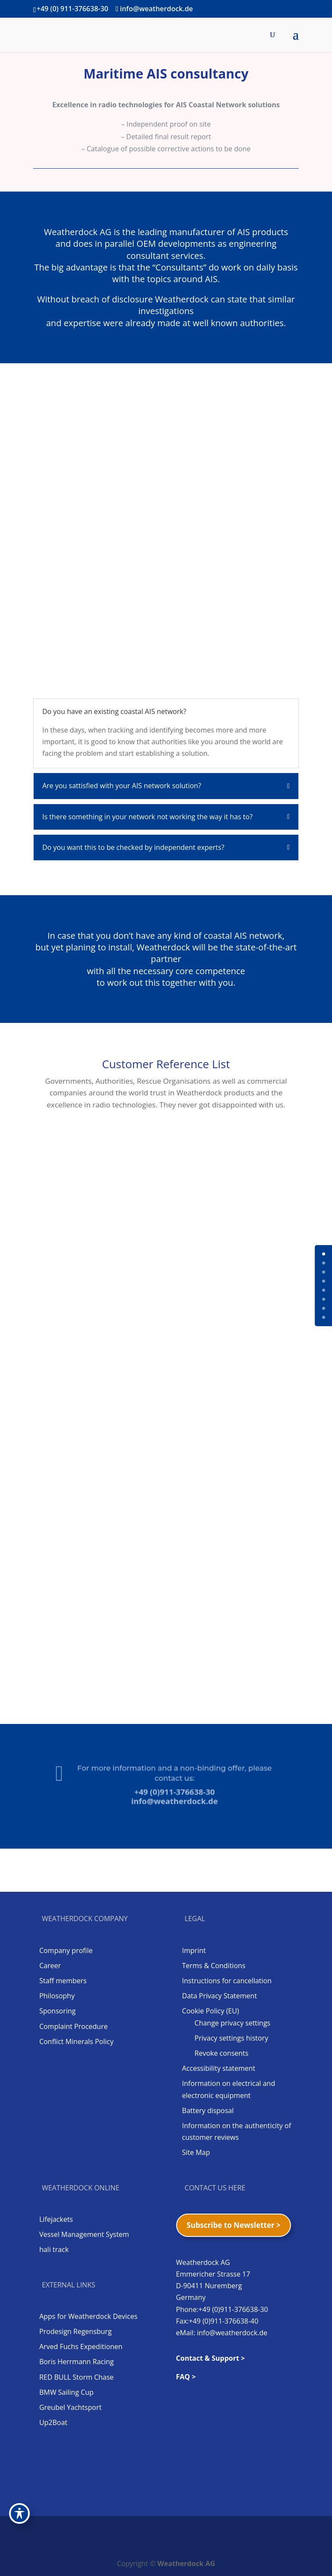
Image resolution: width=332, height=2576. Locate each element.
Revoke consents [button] (222, 2053)
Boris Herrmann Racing (76, 2361)
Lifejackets (56, 2219)
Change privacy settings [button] (233, 2023)
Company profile (66, 1950)
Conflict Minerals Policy (76, 2041)
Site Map (196, 2152)
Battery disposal (208, 2110)
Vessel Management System (84, 2234)
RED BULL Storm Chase (76, 2377)
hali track (54, 2249)
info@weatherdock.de (171, 1796)
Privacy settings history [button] (232, 2038)
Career (50, 1965)
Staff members (63, 1980)
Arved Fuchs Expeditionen (81, 2346)
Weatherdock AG (186, 2563)
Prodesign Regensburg (75, 2331)
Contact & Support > (210, 2358)
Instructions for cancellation (227, 1980)
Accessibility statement (219, 2068)
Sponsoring (57, 2011)
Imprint (194, 1950)
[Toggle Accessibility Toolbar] (19, 2513)
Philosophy (57, 1995)
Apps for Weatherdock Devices (88, 2316)
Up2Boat (53, 2422)
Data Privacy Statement (219, 1995)
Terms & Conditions (214, 1965)
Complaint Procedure (73, 2026)
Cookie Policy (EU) (210, 2011)
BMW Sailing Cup (66, 2392)
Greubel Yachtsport (70, 2407)
